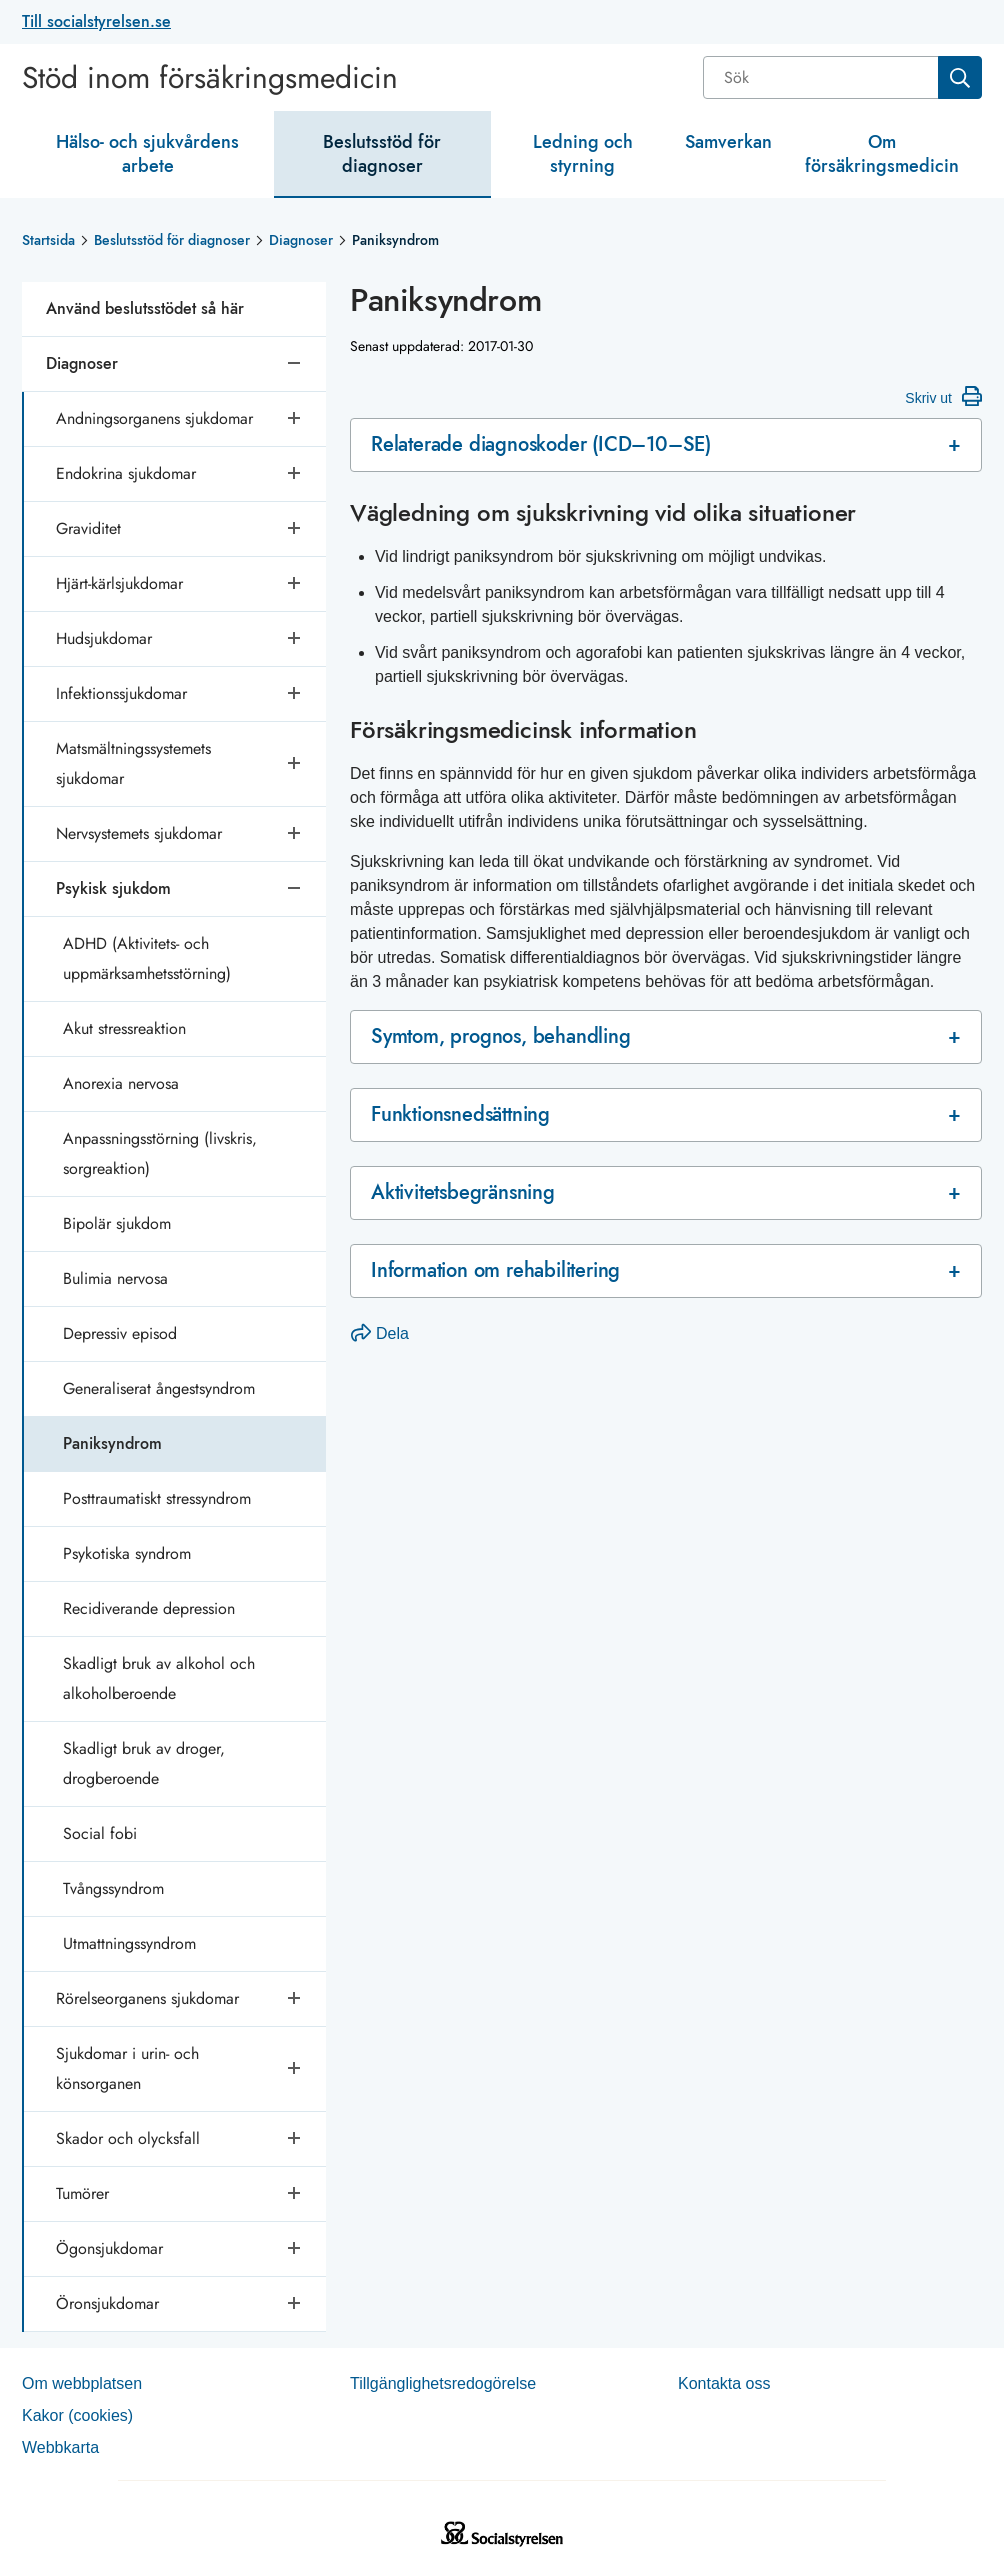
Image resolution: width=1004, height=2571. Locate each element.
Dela (380, 1333)
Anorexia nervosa (121, 1083)
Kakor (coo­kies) (77, 2415)
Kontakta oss (724, 2383)
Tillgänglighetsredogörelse (443, 2383)
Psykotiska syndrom (127, 1553)
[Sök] (822, 77)
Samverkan (728, 142)
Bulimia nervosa (115, 1278)
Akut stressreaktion (124, 1028)
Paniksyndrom (112, 1443)
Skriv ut (943, 396)
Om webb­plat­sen (82, 2383)
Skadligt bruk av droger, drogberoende (144, 1763)
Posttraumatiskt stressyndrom (157, 1498)
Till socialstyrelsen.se (96, 21)
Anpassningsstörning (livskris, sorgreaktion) (160, 1153)
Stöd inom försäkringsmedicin (210, 78)
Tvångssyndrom (113, 1888)
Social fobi (100, 1833)
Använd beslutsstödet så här (145, 308)
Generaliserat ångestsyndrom (159, 1388)
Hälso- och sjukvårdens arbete (147, 154)
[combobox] (842, 77)
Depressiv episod (120, 1333)
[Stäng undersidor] (296, 364)
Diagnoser (301, 240)
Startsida (48, 240)
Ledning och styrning (583, 154)
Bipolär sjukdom (117, 1223)
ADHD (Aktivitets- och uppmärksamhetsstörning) (147, 958)
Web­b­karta (60, 2447)
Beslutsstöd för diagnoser (382, 154)
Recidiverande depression (149, 1608)
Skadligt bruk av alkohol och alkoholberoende (159, 1678)
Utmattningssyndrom (129, 1943)
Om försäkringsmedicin (882, 154)
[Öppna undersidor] (296, 419)
